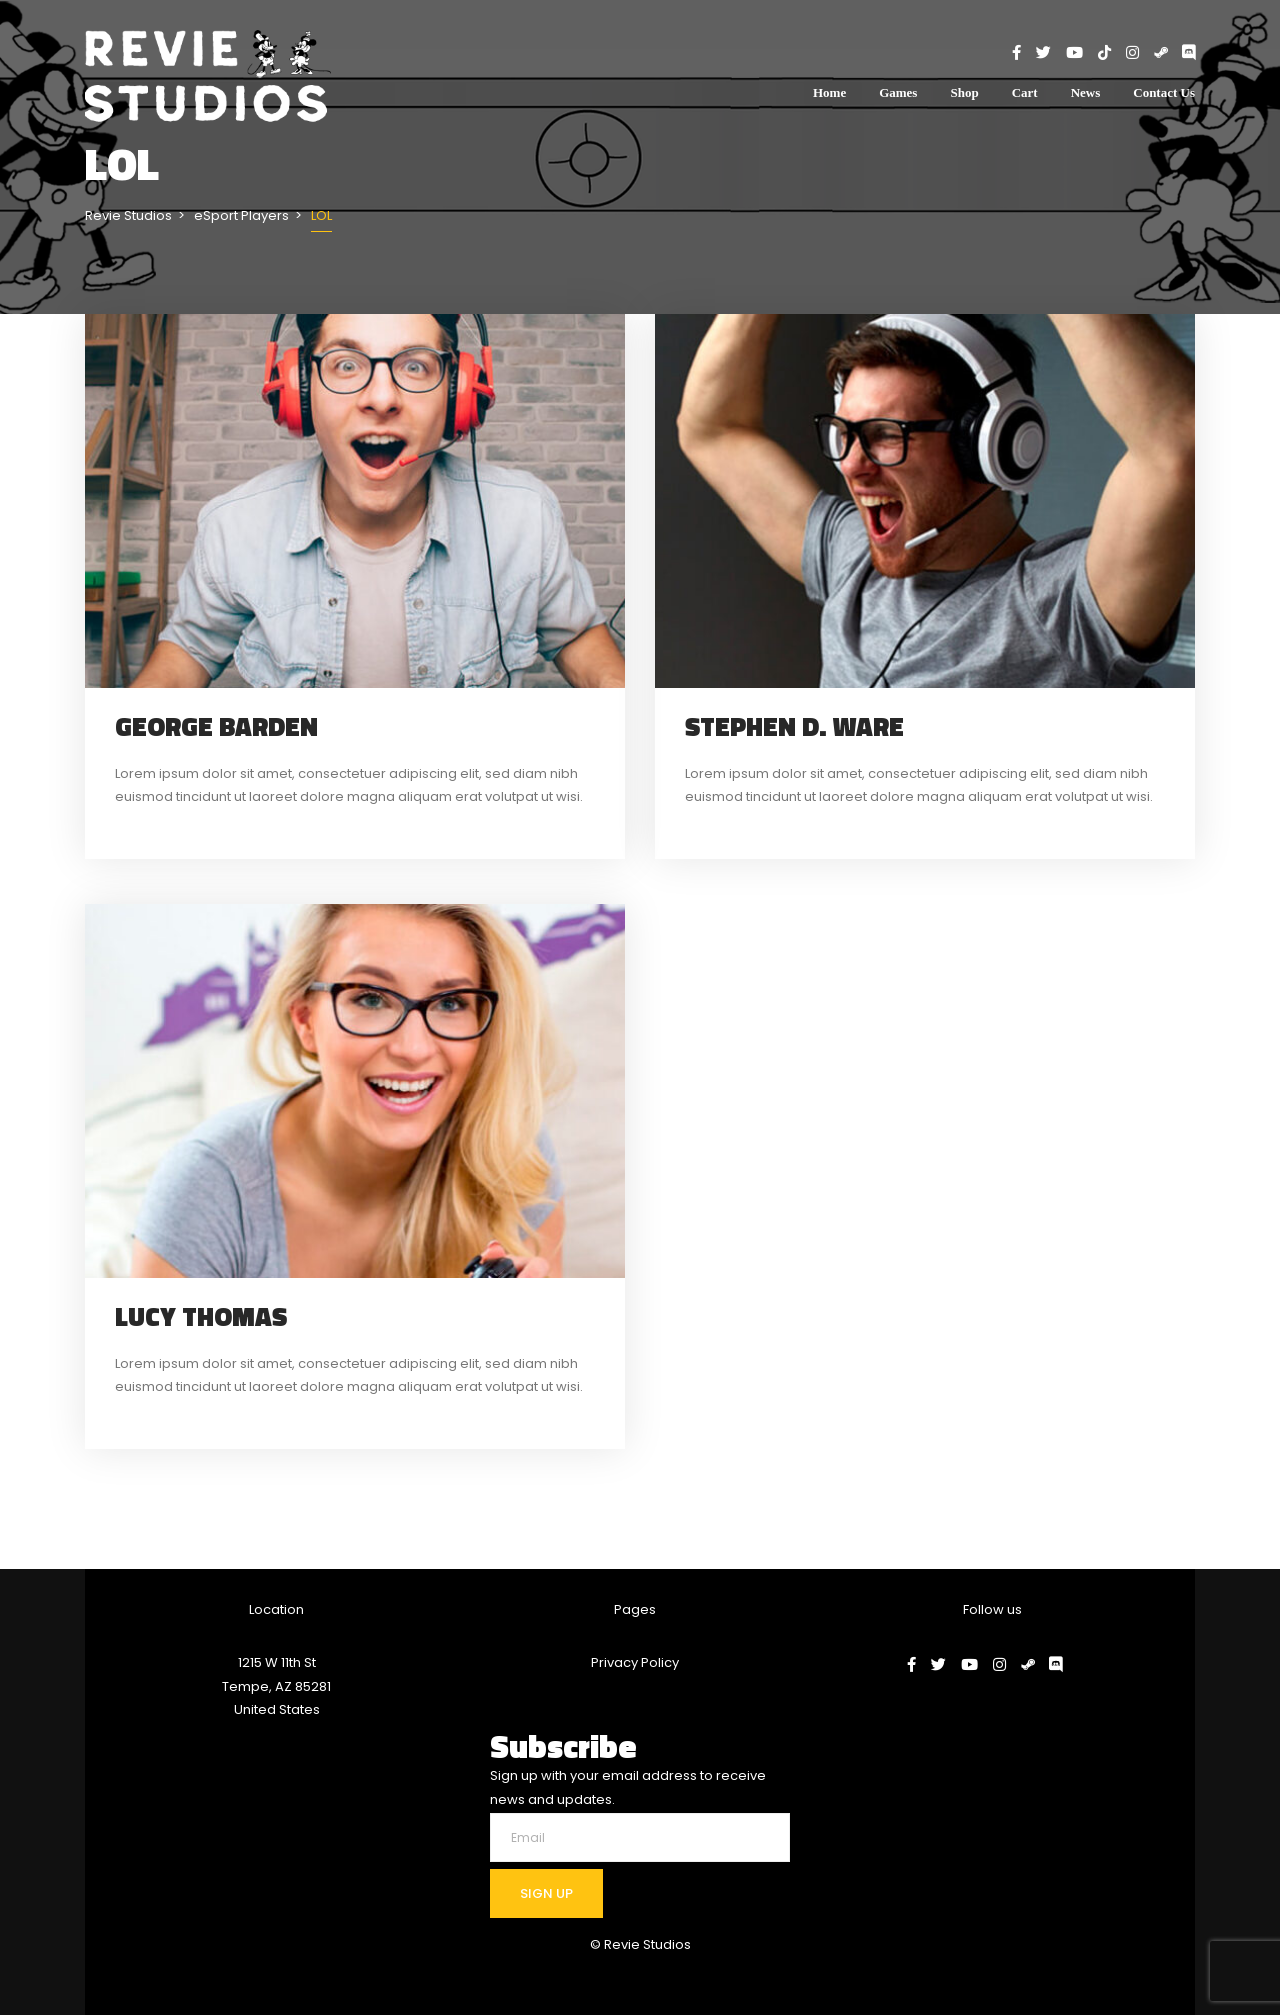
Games (898, 92)
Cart (1025, 92)
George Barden (216, 726)
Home (829, 92)
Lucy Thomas (201, 1316)
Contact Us (1164, 92)
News (1086, 92)
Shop (964, 92)
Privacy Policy (635, 1662)
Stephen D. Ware (794, 726)
